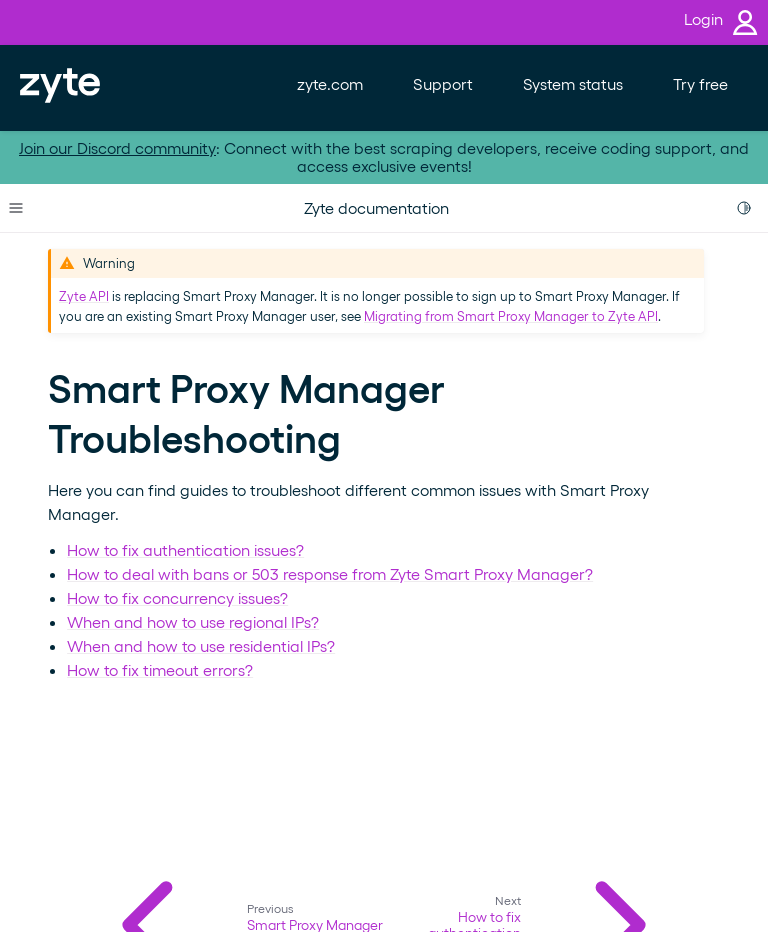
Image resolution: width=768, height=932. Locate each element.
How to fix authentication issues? (185, 549)
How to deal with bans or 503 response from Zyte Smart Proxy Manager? (330, 573)
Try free (700, 83)
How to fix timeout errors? (160, 669)
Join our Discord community (117, 147)
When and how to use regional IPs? (193, 621)
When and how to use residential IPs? (201, 645)
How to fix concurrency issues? (177, 597)
